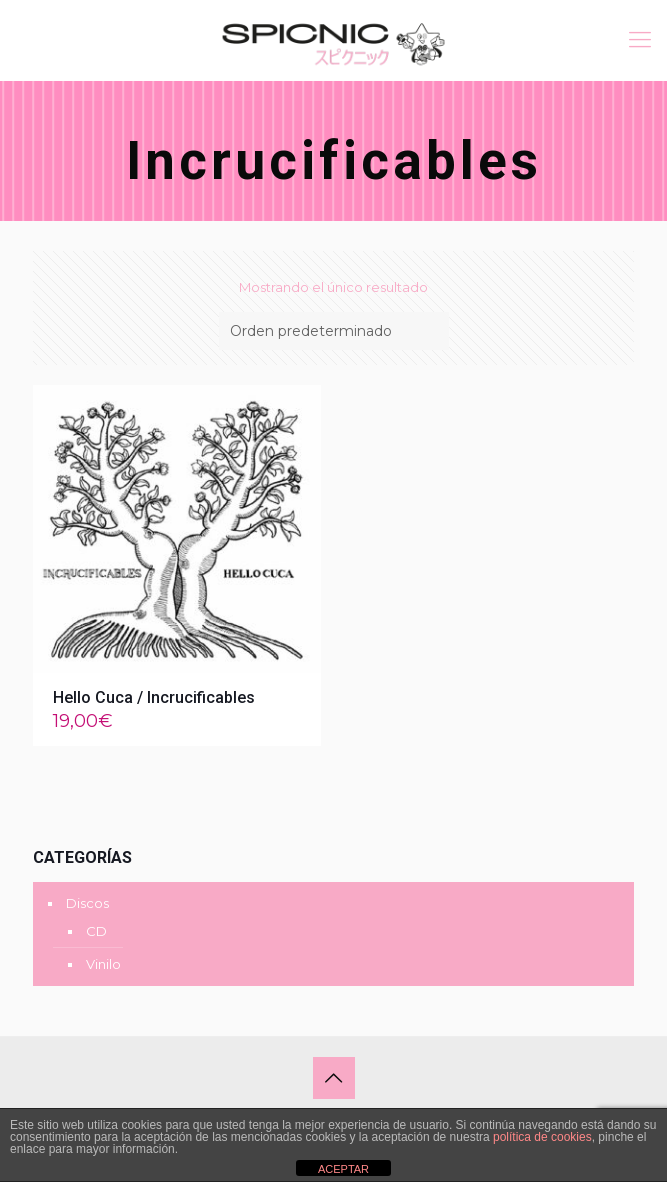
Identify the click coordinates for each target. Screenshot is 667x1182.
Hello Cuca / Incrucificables (154, 697)
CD (96, 931)
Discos (87, 903)
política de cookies (542, 1137)
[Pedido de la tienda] (334, 331)
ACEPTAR (343, 1169)
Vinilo (103, 964)
